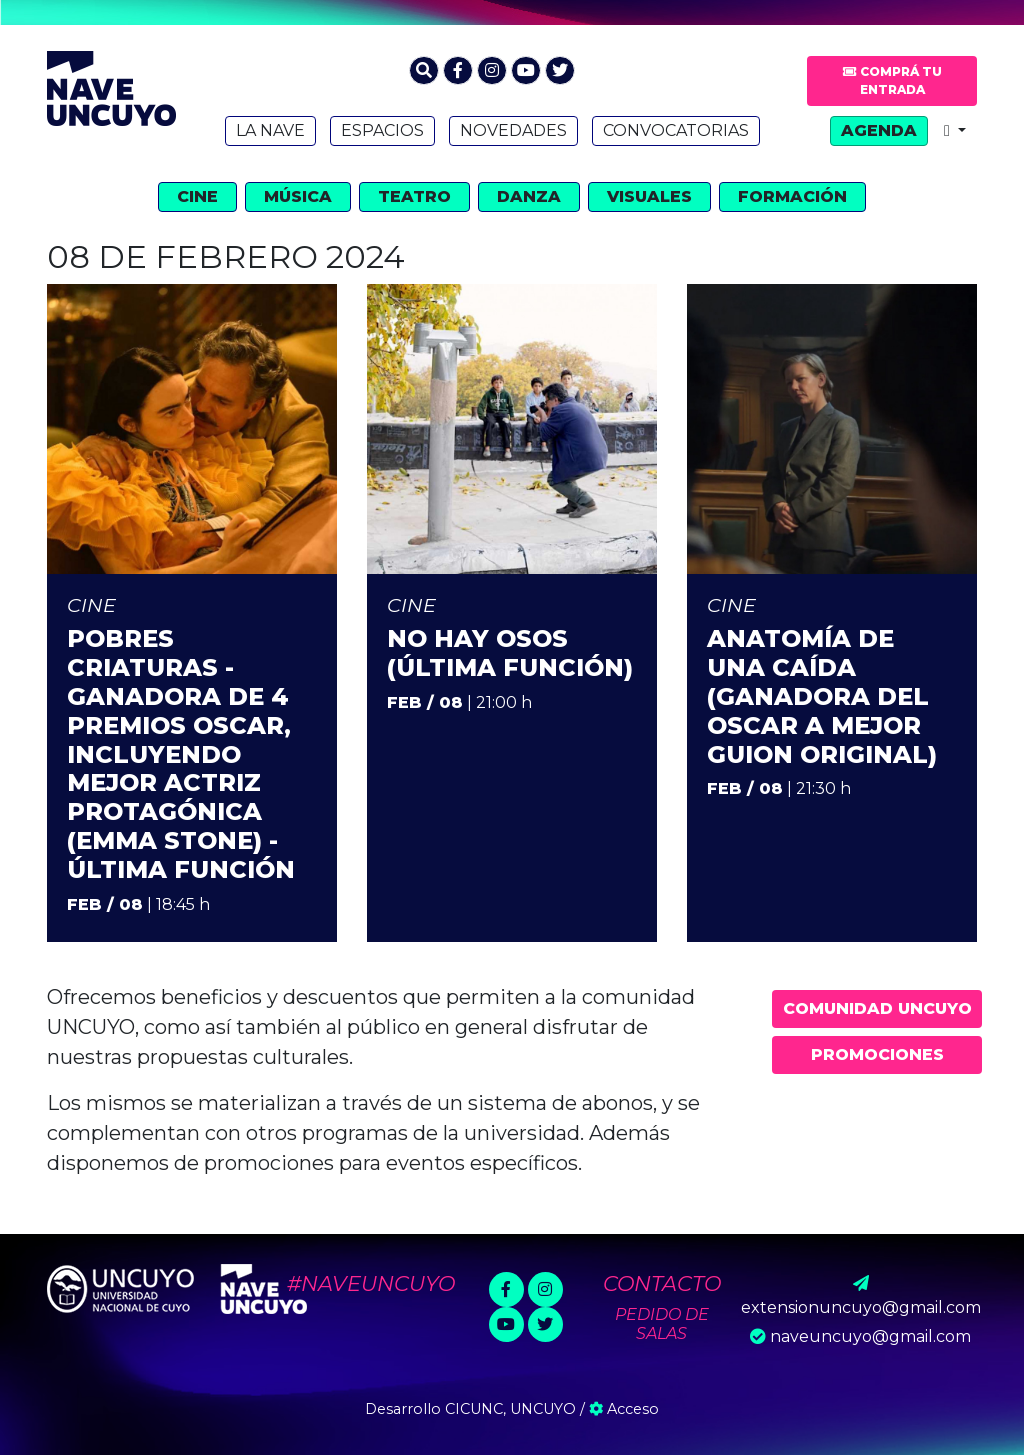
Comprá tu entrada (892, 80)
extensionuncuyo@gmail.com (861, 1307)
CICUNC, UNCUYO (510, 1409)
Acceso (624, 1409)
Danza (529, 196)
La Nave (270, 130)
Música (298, 196)
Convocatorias (676, 130)
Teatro (414, 196)
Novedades (513, 130)
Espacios (382, 130)
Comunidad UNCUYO (877, 1008)
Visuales (649, 196)
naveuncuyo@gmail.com (870, 1336)
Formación (792, 196)
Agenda (879, 130)
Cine (197, 196)
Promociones (877, 1054)
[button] (424, 70)
